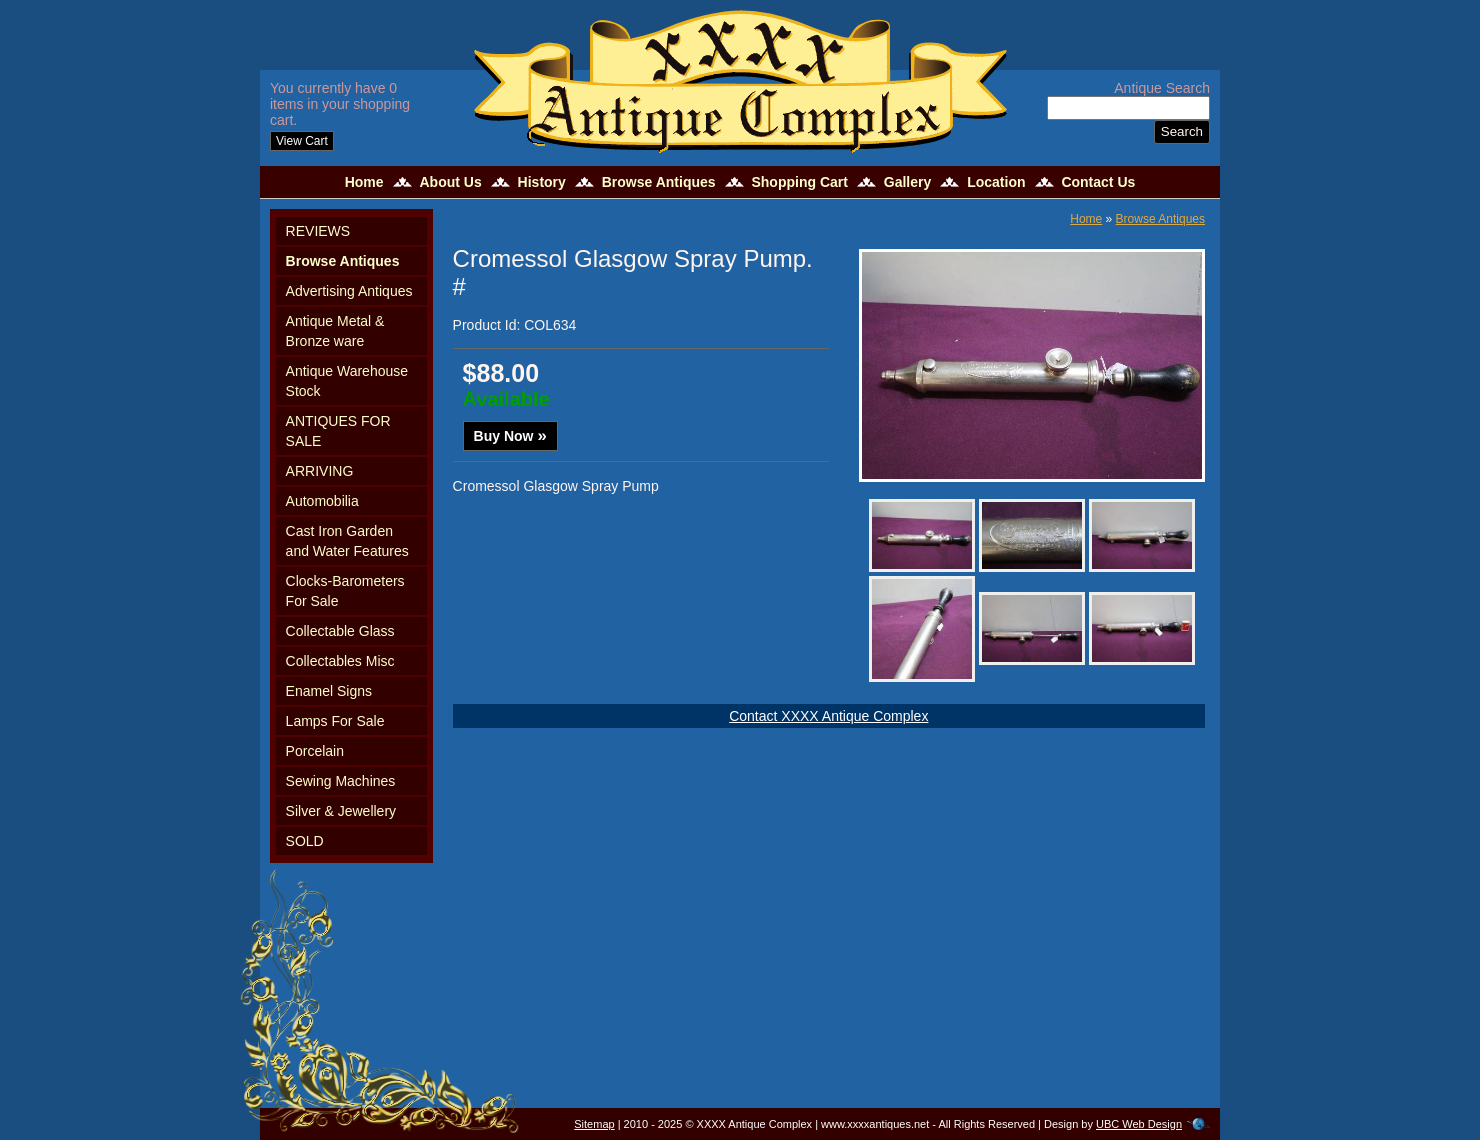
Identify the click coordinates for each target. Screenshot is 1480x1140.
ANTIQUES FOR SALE (338, 431)
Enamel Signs (329, 691)
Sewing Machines (341, 781)
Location (996, 182)
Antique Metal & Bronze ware (335, 331)
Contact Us (1098, 182)
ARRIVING (320, 471)
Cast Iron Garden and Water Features (347, 541)
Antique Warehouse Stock (347, 381)
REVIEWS (318, 231)
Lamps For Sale (335, 721)
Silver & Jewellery (341, 811)
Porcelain (315, 751)
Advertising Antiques (349, 291)
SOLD (305, 841)
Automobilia (322, 501)
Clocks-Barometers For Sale (345, 591)
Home (364, 182)
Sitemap (594, 1124)
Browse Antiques (659, 182)
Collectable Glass (340, 631)
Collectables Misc (340, 661)
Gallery (907, 182)
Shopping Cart (799, 182)
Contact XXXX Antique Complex (828, 716)
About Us (450, 182)
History (542, 182)
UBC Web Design (1139, 1124)
